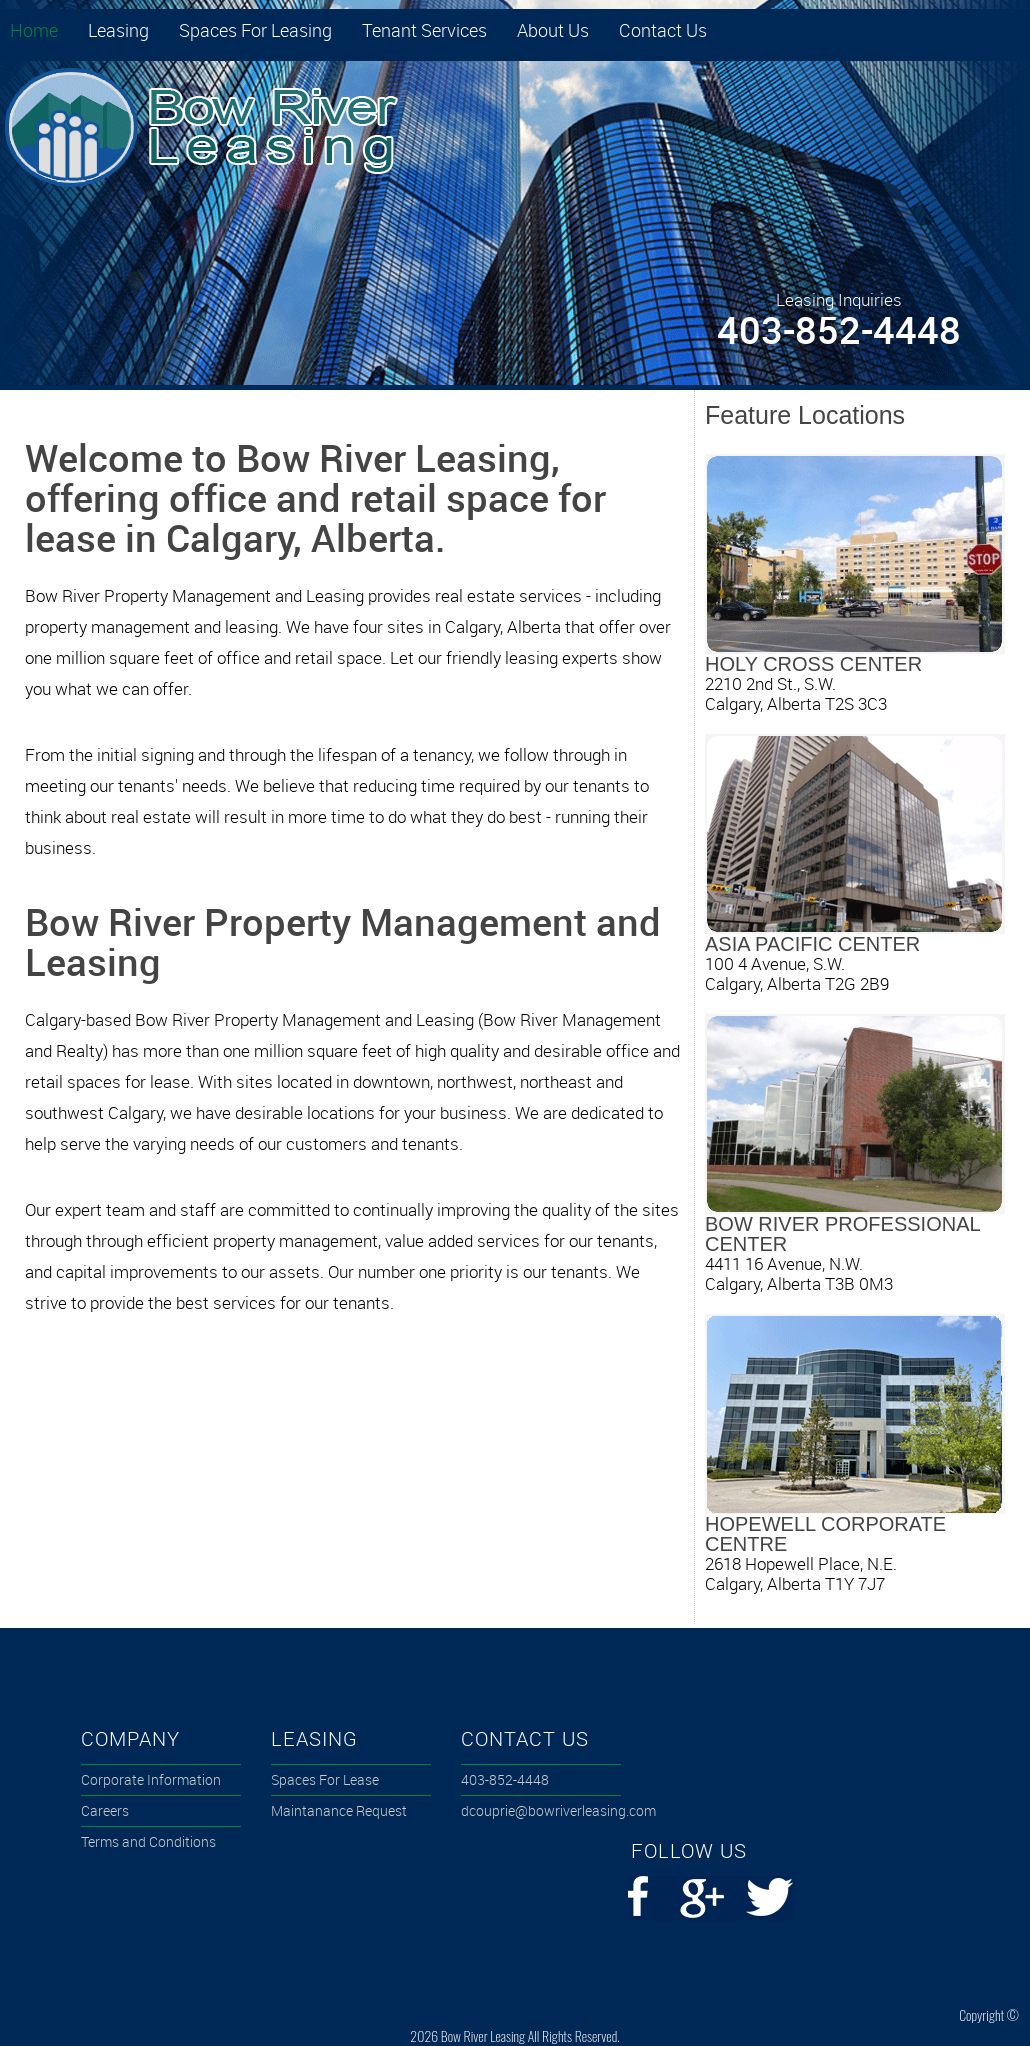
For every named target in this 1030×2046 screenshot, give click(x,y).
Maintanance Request (339, 1810)
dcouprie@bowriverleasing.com (541, 1810)
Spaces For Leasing (255, 30)
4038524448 (505, 1779)
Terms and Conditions (148, 1841)
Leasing (118, 30)
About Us (553, 30)
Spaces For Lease (325, 1779)
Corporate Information (151, 1779)
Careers (105, 1810)
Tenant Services (424, 30)
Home (34, 30)
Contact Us (663, 30)
